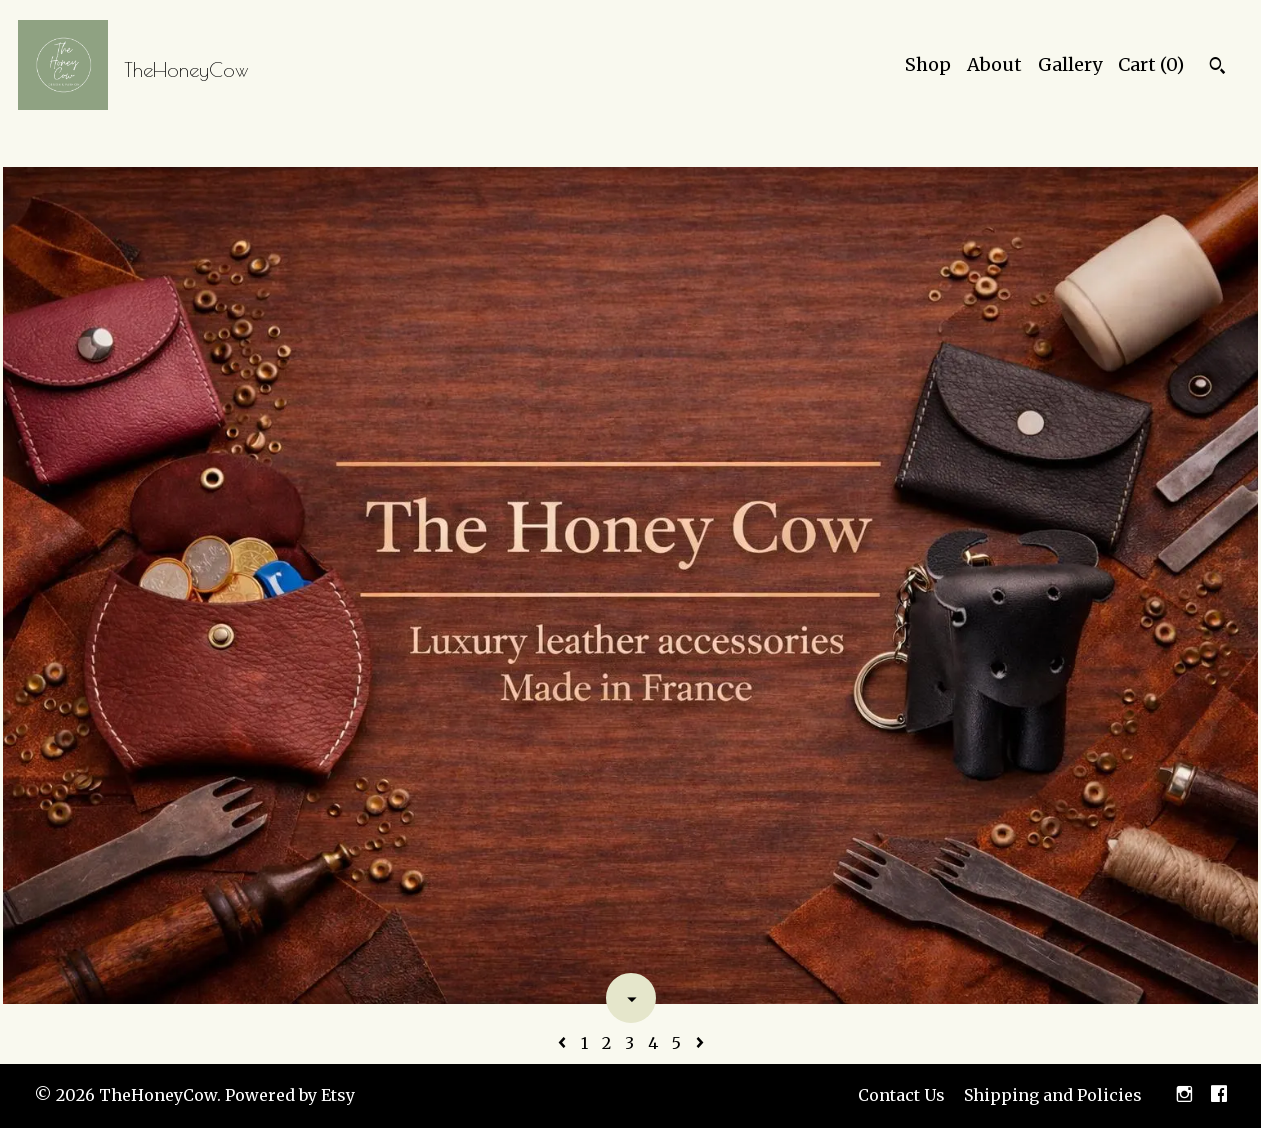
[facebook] (1219, 1096)
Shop (928, 64)
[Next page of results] (700, 1043)
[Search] (1217, 68)
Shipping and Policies (1053, 1095)
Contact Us (901, 1095)
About (994, 64)
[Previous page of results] (564, 1043)
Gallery (1070, 64)
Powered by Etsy (290, 1095)
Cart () (1151, 64)
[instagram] (1184, 1096)
